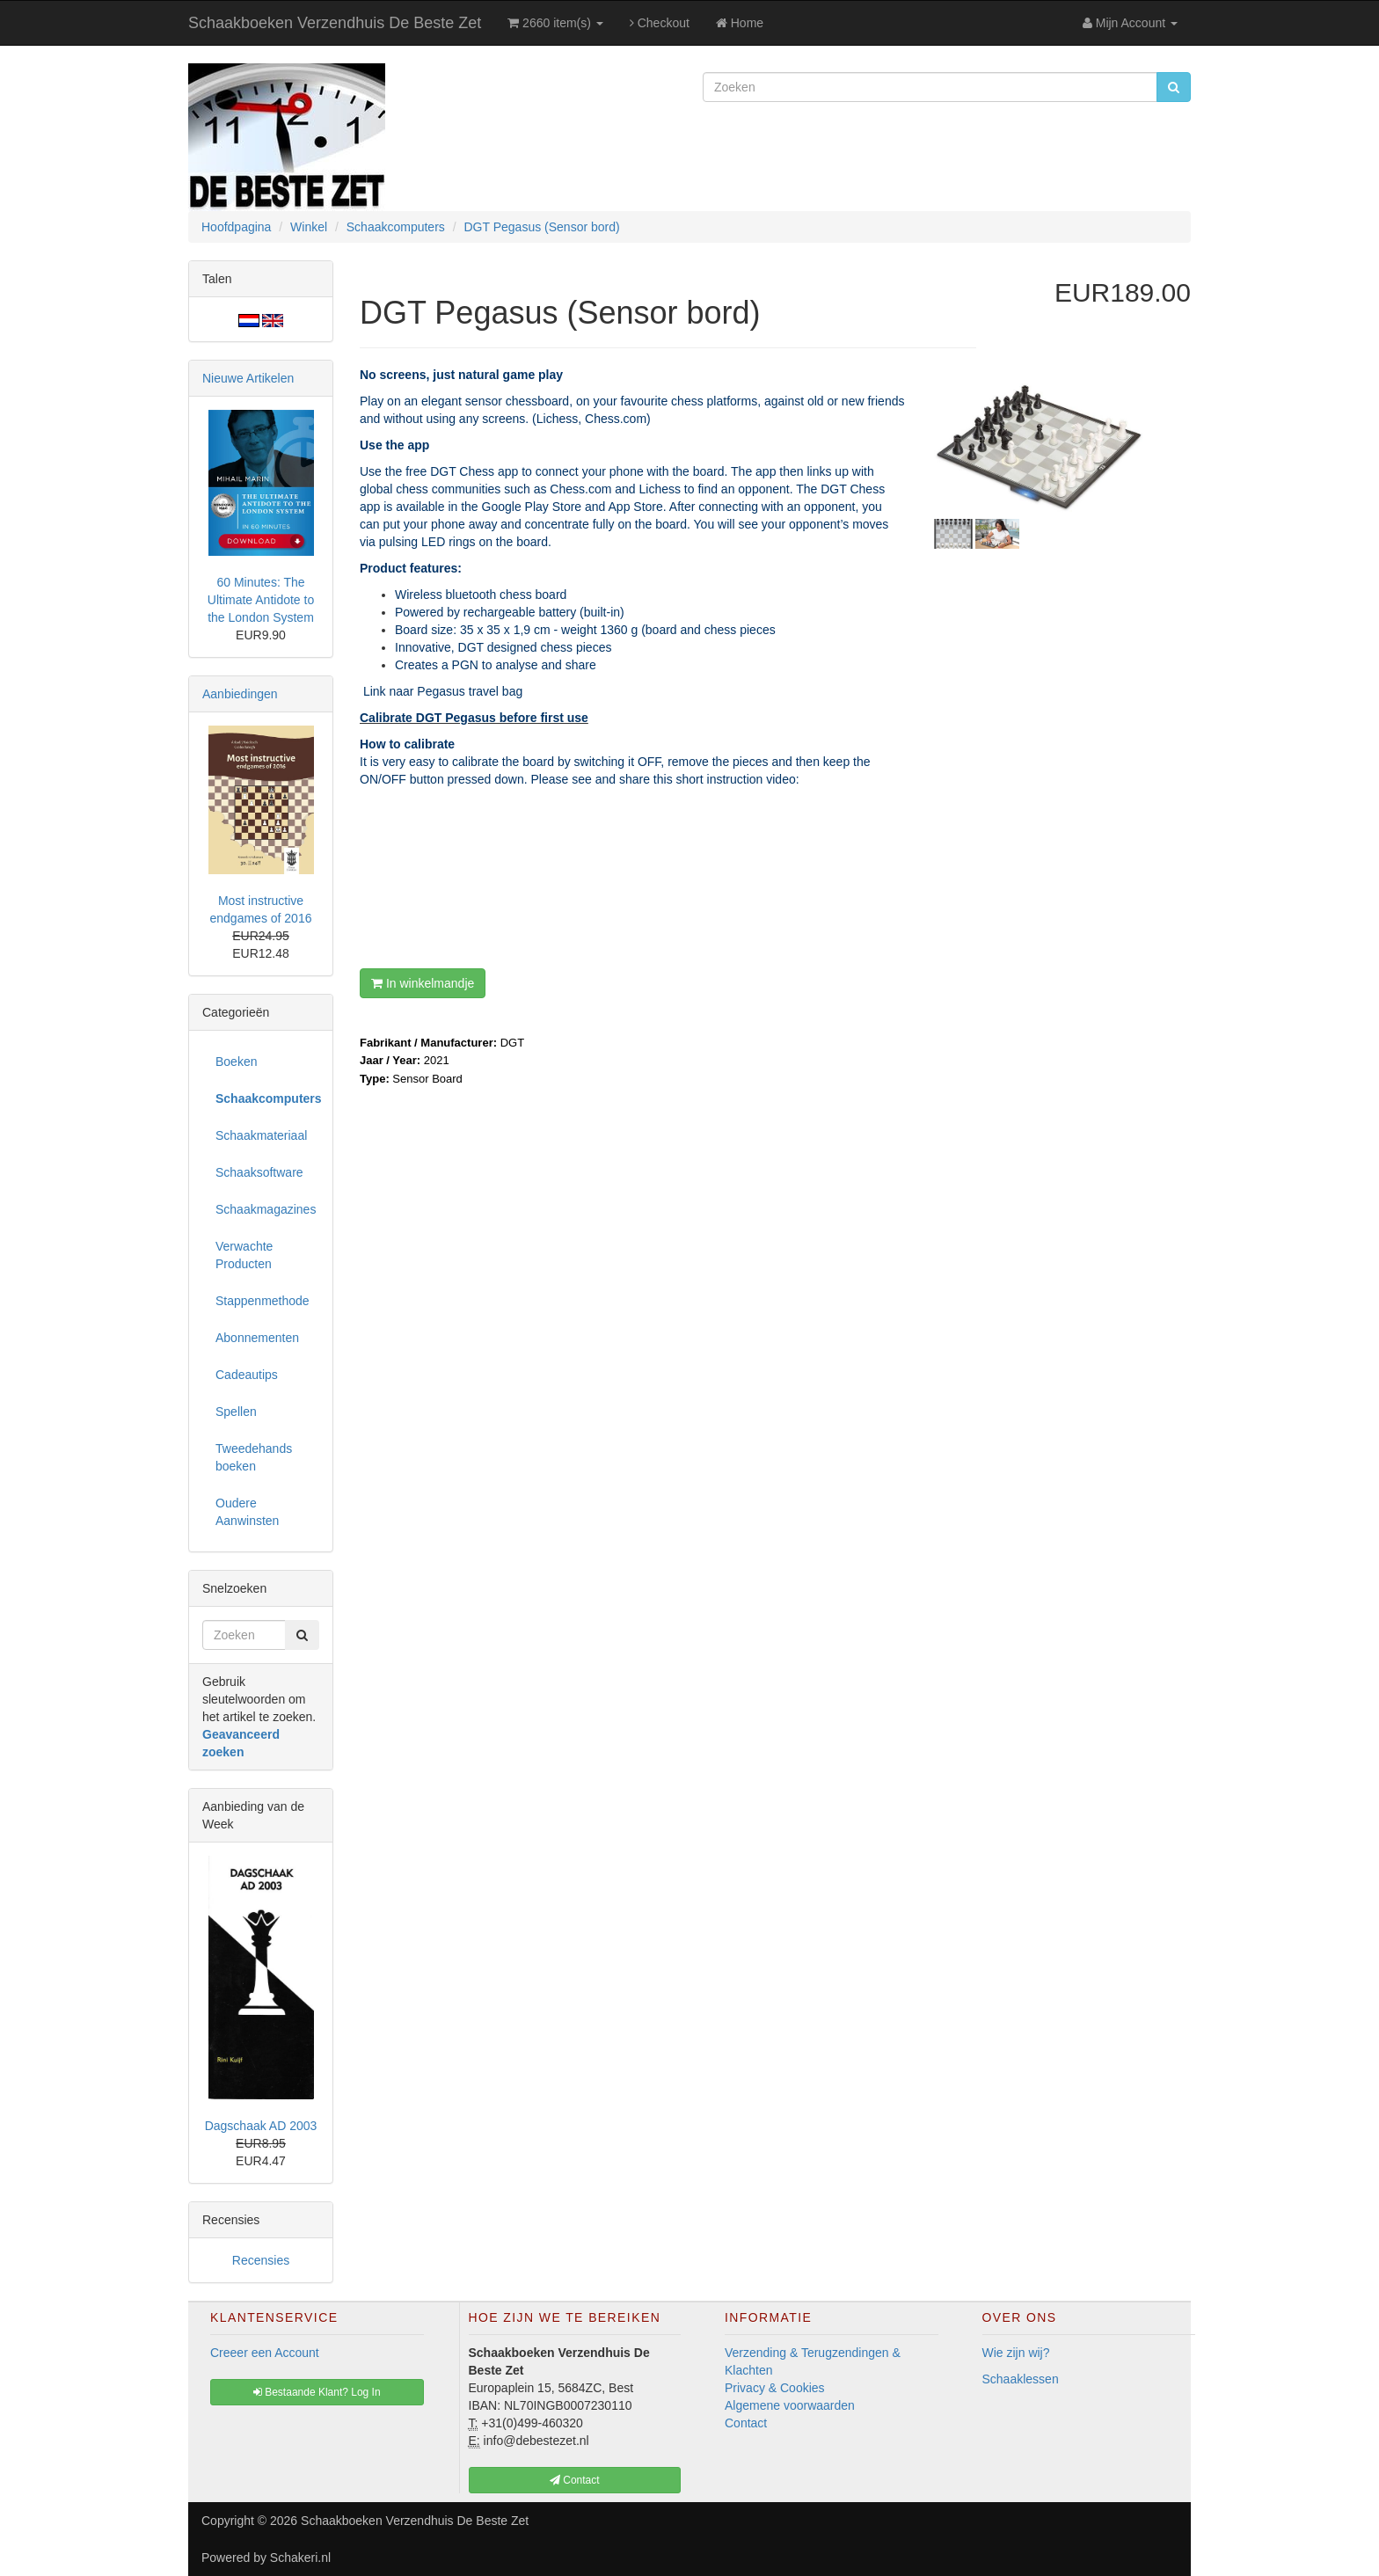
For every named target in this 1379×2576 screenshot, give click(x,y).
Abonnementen (257, 1338)
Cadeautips (246, 1375)
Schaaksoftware (259, 1172)
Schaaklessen (1020, 2379)
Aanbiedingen (240, 694)
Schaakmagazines (265, 1209)
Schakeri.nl (300, 2557)
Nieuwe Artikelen (248, 378)
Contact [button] (575, 2480)
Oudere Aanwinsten (247, 1512)
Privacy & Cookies (775, 2388)
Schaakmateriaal (261, 1135)
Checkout (660, 23)
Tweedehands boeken (253, 1457)
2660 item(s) (555, 23)
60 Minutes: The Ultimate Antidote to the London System (261, 599)
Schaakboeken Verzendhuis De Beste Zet (334, 23)
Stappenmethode (262, 1301)
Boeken (236, 1061)
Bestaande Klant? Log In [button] (317, 2392)
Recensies (260, 2260)
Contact (746, 2423)
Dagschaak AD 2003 (261, 2126)
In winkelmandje (422, 983)
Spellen (236, 1412)
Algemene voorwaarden (790, 2405)
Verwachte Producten (244, 1255)
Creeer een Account (264, 2353)
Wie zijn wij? (1016, 2353)
